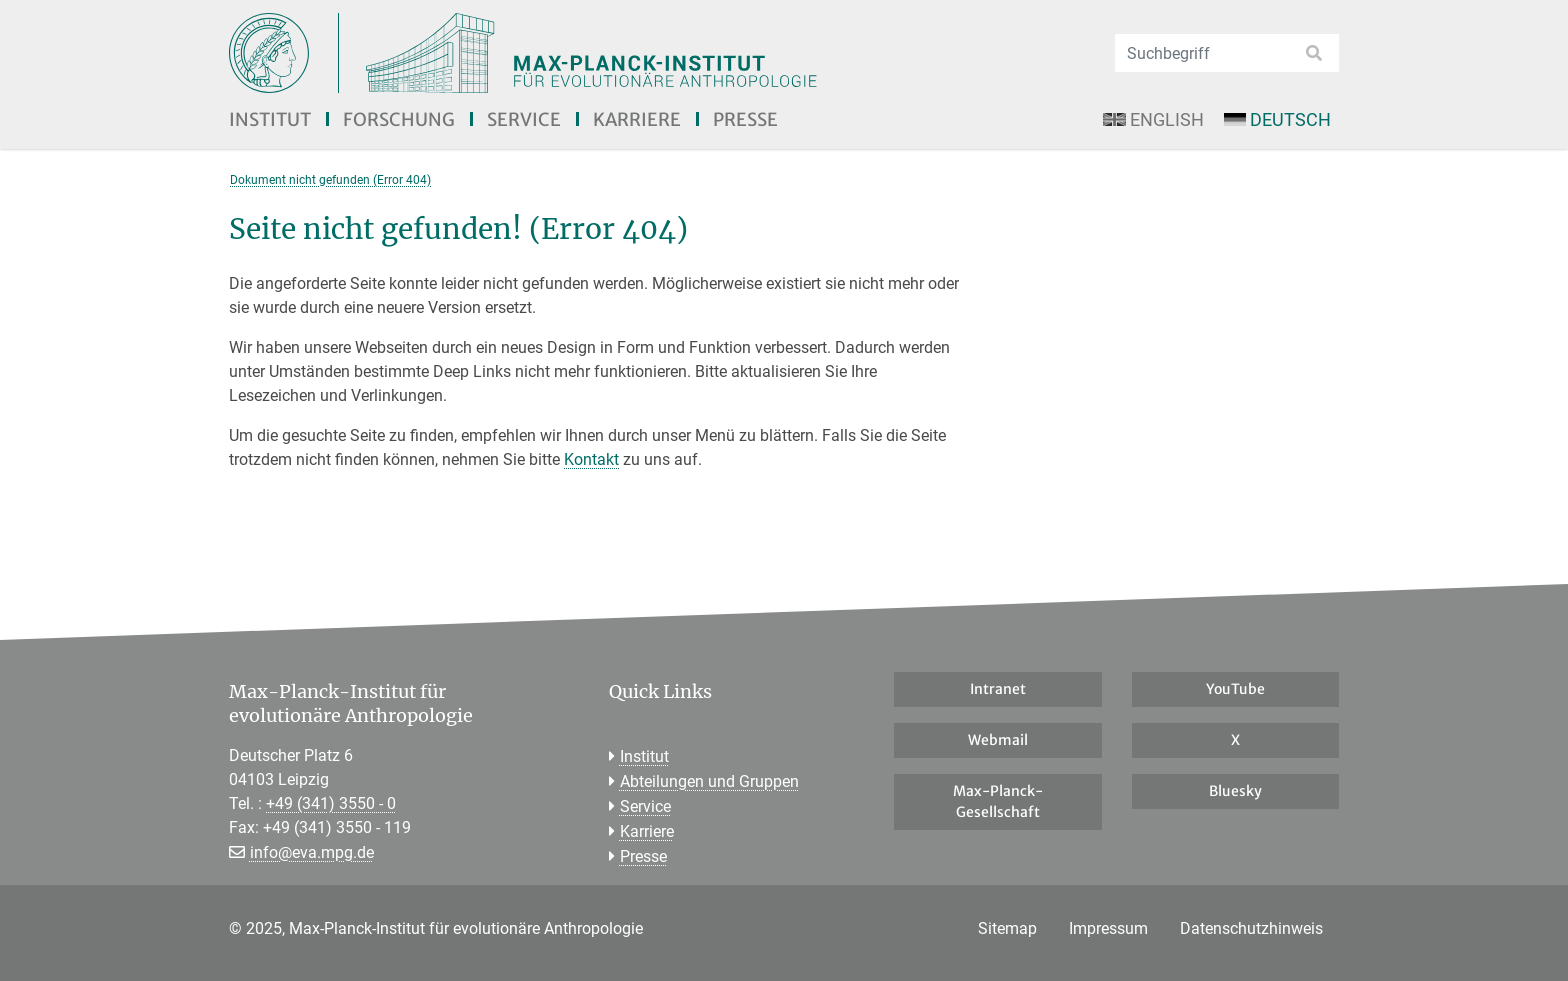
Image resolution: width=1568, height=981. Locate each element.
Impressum (1108, 928)
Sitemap (1007, 928)
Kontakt (591, 459)
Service (524, 119)
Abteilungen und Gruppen (709, 781)
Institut (270, 119)
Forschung (399, 119)
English (1153, 119)
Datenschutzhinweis (1251, 928)
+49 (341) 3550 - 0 (331, 803)
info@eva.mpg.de (312, 852)
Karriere (637, 119)
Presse (745, 119)
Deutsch (1277, 119)
